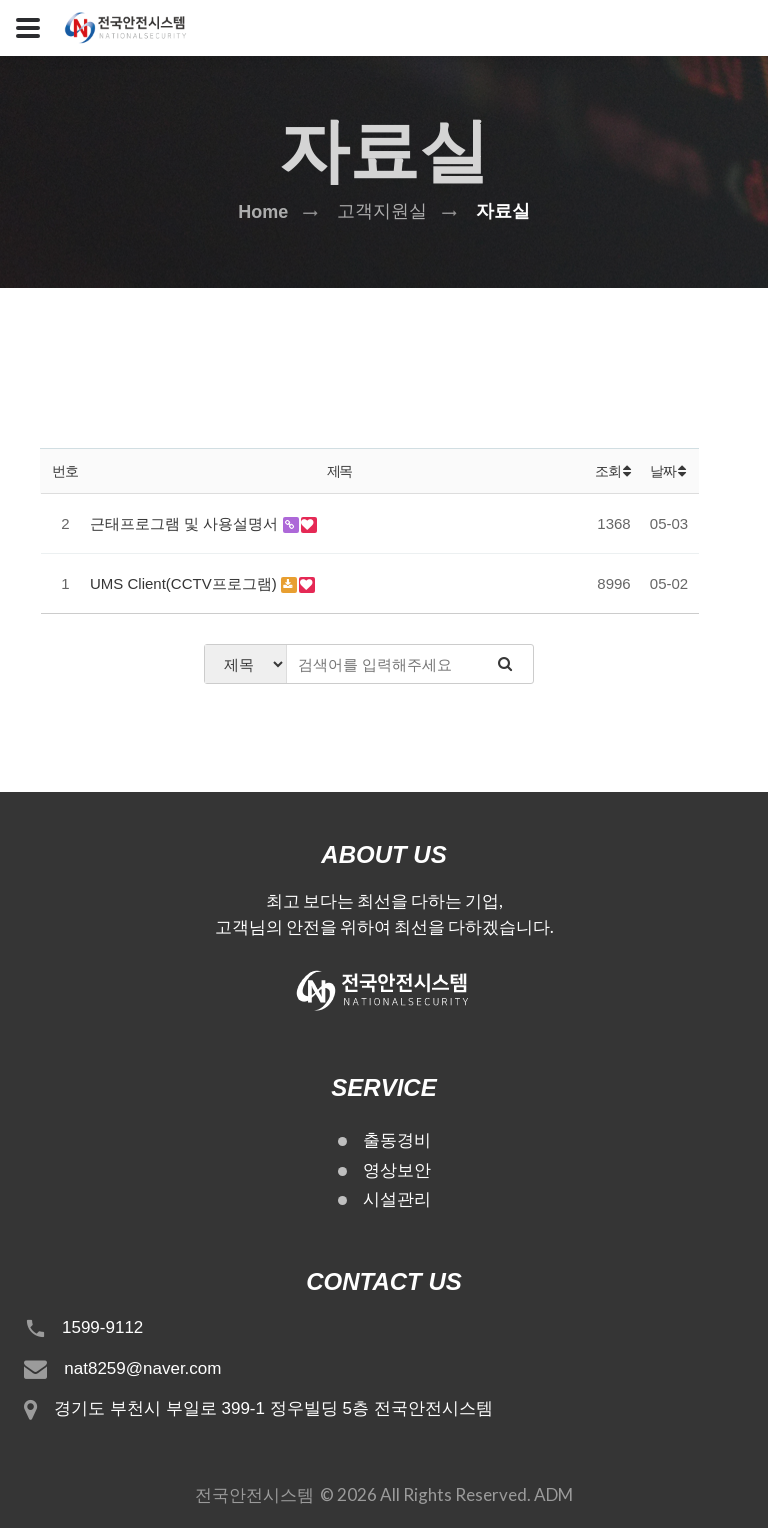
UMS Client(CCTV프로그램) (185, 583)
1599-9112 (102, 1327)
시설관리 (397, 1199)
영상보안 (397, 1170)
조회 (614, 471)
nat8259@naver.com (142, 1368)
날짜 (669, 471)
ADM (553, 1494)
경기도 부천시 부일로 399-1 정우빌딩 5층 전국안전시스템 (273, 1408)
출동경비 (397, 1140)
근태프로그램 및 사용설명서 (186, 523)
